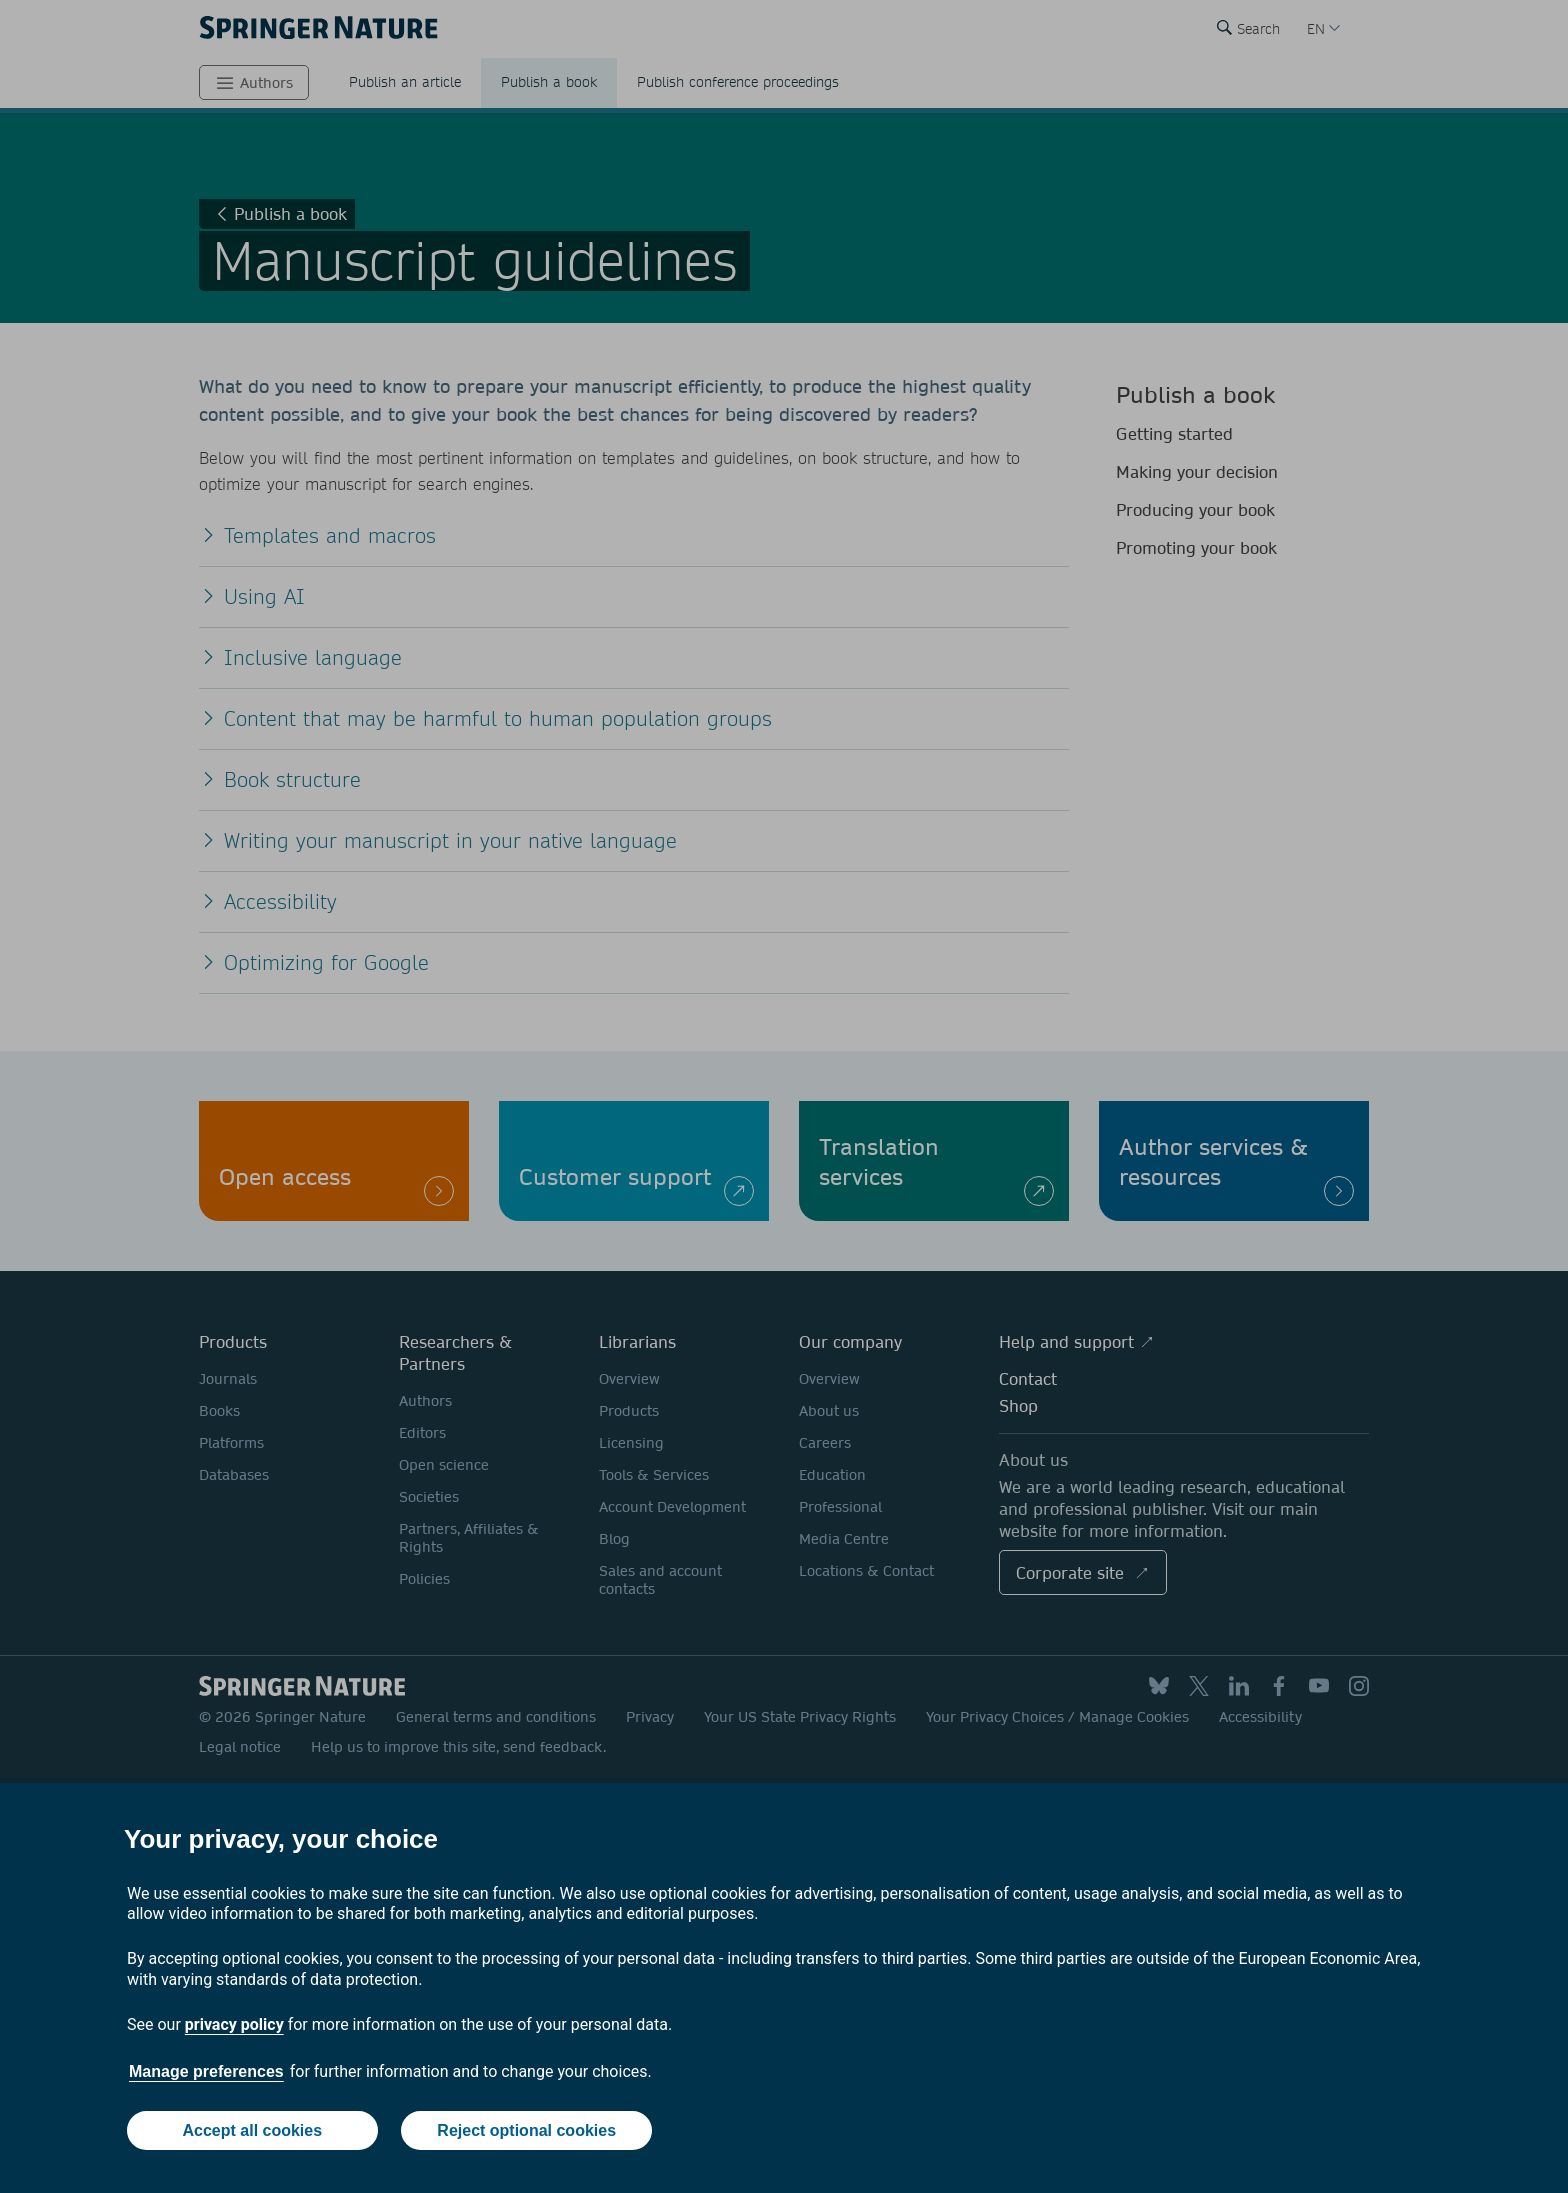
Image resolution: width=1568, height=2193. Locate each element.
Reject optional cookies (526, 2130)
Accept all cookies (252, 2130)
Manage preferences (206, 2071)
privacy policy (234, 2024)
